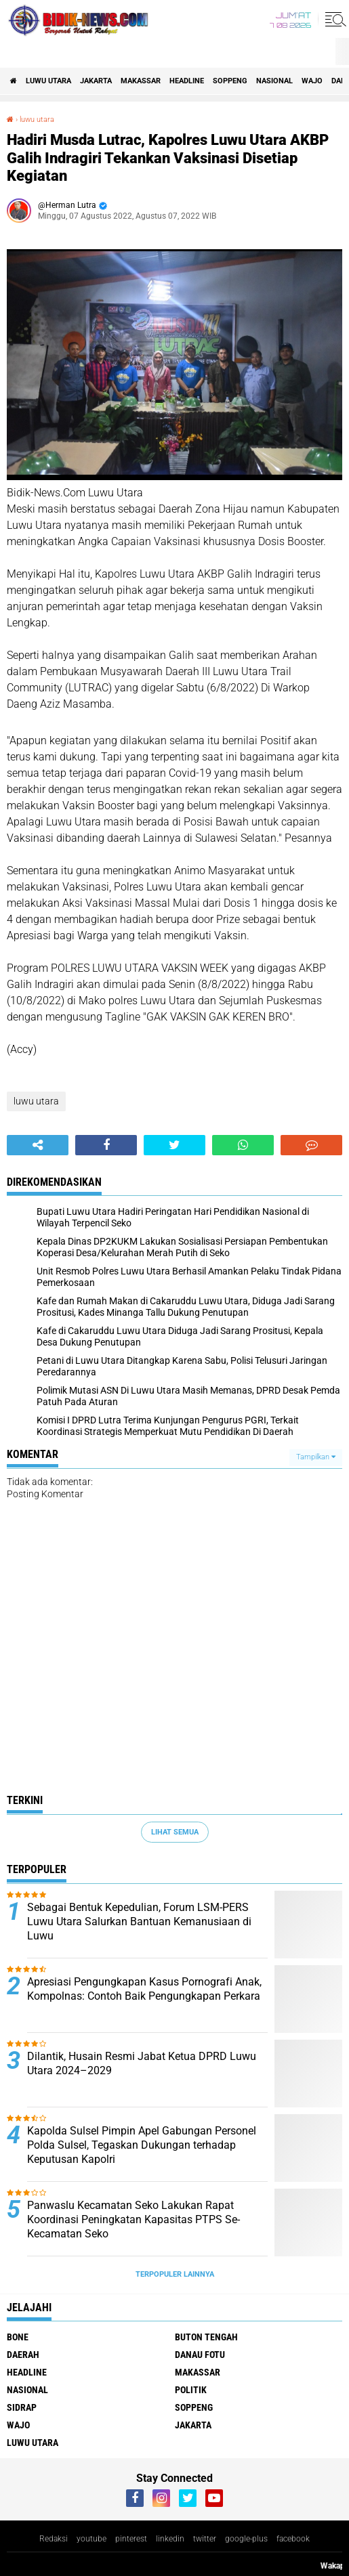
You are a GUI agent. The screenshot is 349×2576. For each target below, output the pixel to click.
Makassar (141, 81)
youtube (91, 2538)
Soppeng (230, 81)
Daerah (23, 2354)
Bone (17, 2337)
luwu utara (48, 81)
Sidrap (22, 2407)
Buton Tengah (206, 2337)
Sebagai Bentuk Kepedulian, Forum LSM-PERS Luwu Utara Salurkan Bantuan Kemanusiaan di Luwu (139, 1921)
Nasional (274, 81)
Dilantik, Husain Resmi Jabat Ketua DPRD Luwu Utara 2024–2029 (141, 2063)
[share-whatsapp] (243, 1145)
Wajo (312, 81)
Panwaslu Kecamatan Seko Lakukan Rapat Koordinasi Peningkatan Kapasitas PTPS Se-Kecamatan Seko (133, 2219)
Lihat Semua (175, 1832)
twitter (204, 2538)
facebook (293, 2538)
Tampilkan (315, 1457)
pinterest (131, 2538)
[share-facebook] (106, 1145)
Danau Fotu (200, 2354)
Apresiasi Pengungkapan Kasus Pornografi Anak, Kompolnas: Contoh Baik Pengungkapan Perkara (144, 1988)
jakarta (96, 81)
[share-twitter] (174, 1145)
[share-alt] (37, 1145)
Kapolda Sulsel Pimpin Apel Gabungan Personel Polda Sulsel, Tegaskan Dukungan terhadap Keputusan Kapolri (141, 2145)
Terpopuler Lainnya (175, 2274)
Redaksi (53, 2538)
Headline (186, 81)
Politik (191, 2389)
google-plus (246, 2538)
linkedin (170, 2538)
